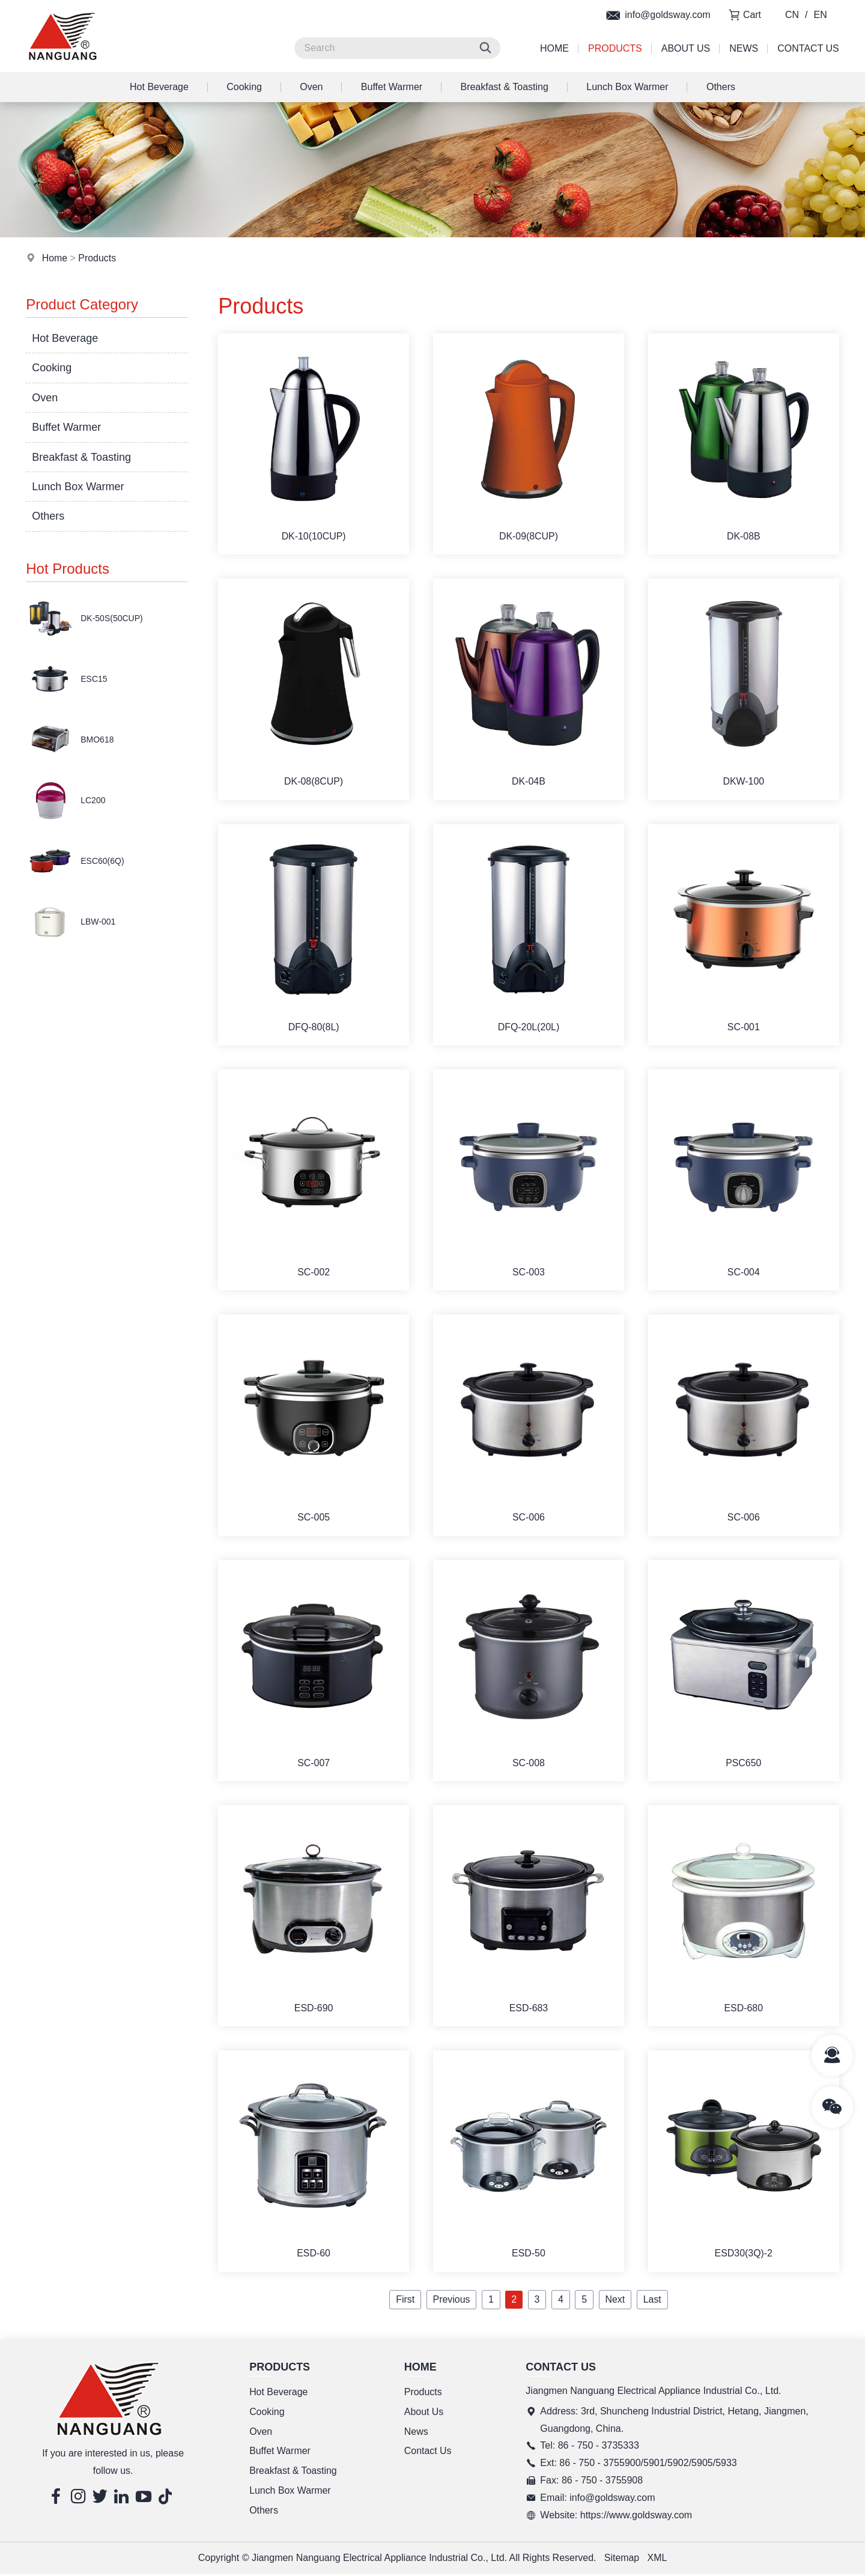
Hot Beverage (159, 87)
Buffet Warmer (391, 87)
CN (792, 15)
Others (720, 87)
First (405, 2300)
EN (820, 15)
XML (657, 2559)
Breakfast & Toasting (504, 87)
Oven (311, 87)
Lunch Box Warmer (627, 87)
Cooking (244, 87)
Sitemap (622, 2559)
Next (615, 2300)
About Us (686, 48)
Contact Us (808, 48)
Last (652, 2300)
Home (554, 48)
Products (615, 48)
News (743, 48)
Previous (451, 2300)
